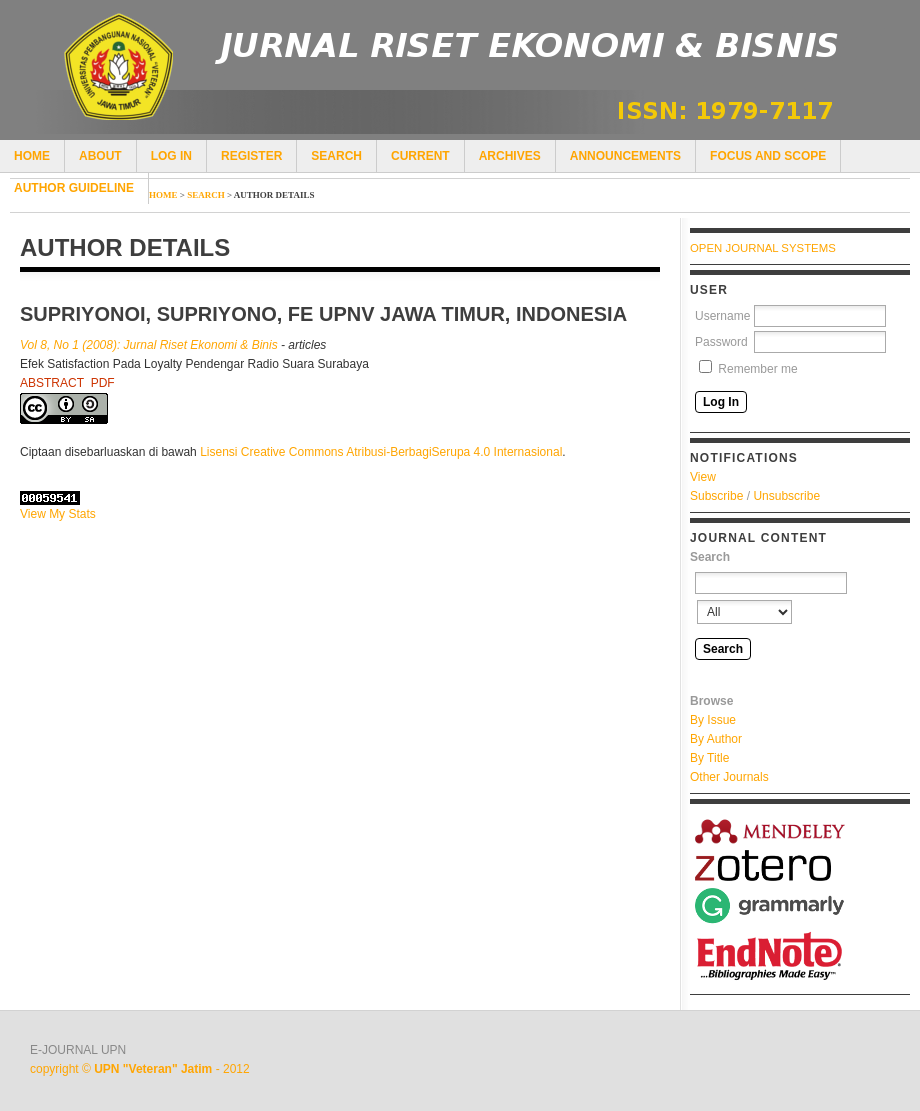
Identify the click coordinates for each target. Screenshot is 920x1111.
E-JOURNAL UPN (78, 1050)
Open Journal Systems (763, 248)
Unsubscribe (786, 496)
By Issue (713, 720)
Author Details (274, 195)
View (703, 477)
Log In (171, 156)
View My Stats (58, 514)
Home (32, 156)
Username (722, 316)
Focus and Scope (768, 156)
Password (721, 342)
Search (336, 156)
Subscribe (716, 496)
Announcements (625, 156)
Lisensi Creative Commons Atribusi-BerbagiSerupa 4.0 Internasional (381, 452)
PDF (103, 383)
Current (420, 156)
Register (251, 156)
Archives (510, 156)
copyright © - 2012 (140, 1069)
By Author (716, 739)
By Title (709, 758)
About (100, 156)
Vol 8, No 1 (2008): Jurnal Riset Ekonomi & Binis (149, 345)
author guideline (74, 188)
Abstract (52, 383)
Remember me (757, 369)
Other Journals (729, 777)
